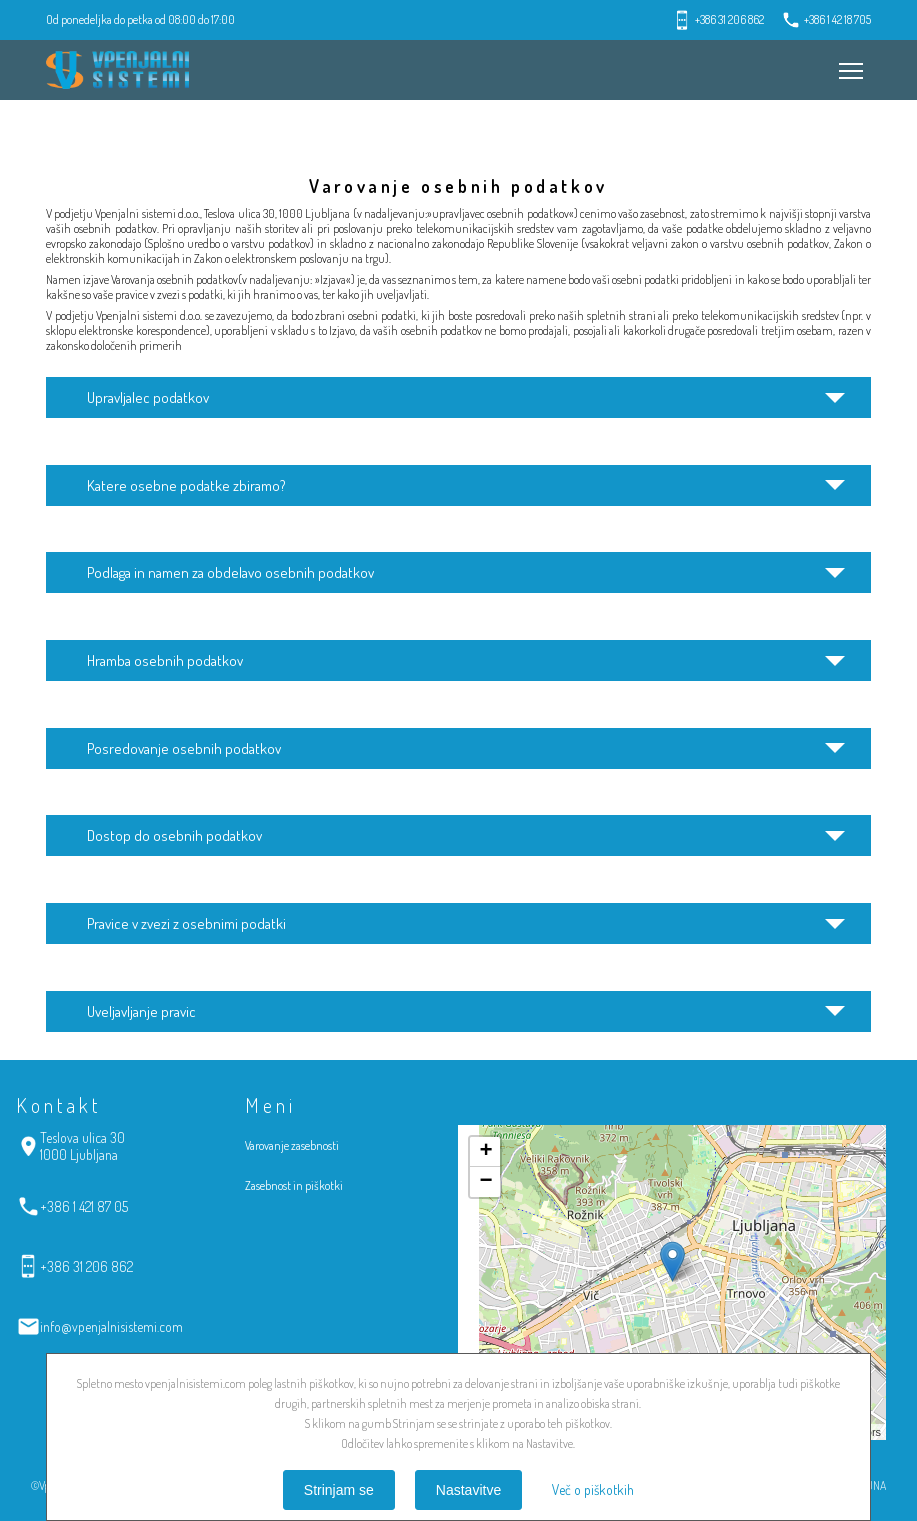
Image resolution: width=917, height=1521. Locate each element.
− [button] (485, 1182)
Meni (847, 61)
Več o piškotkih (593, 1489)
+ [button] (485, 1152)
